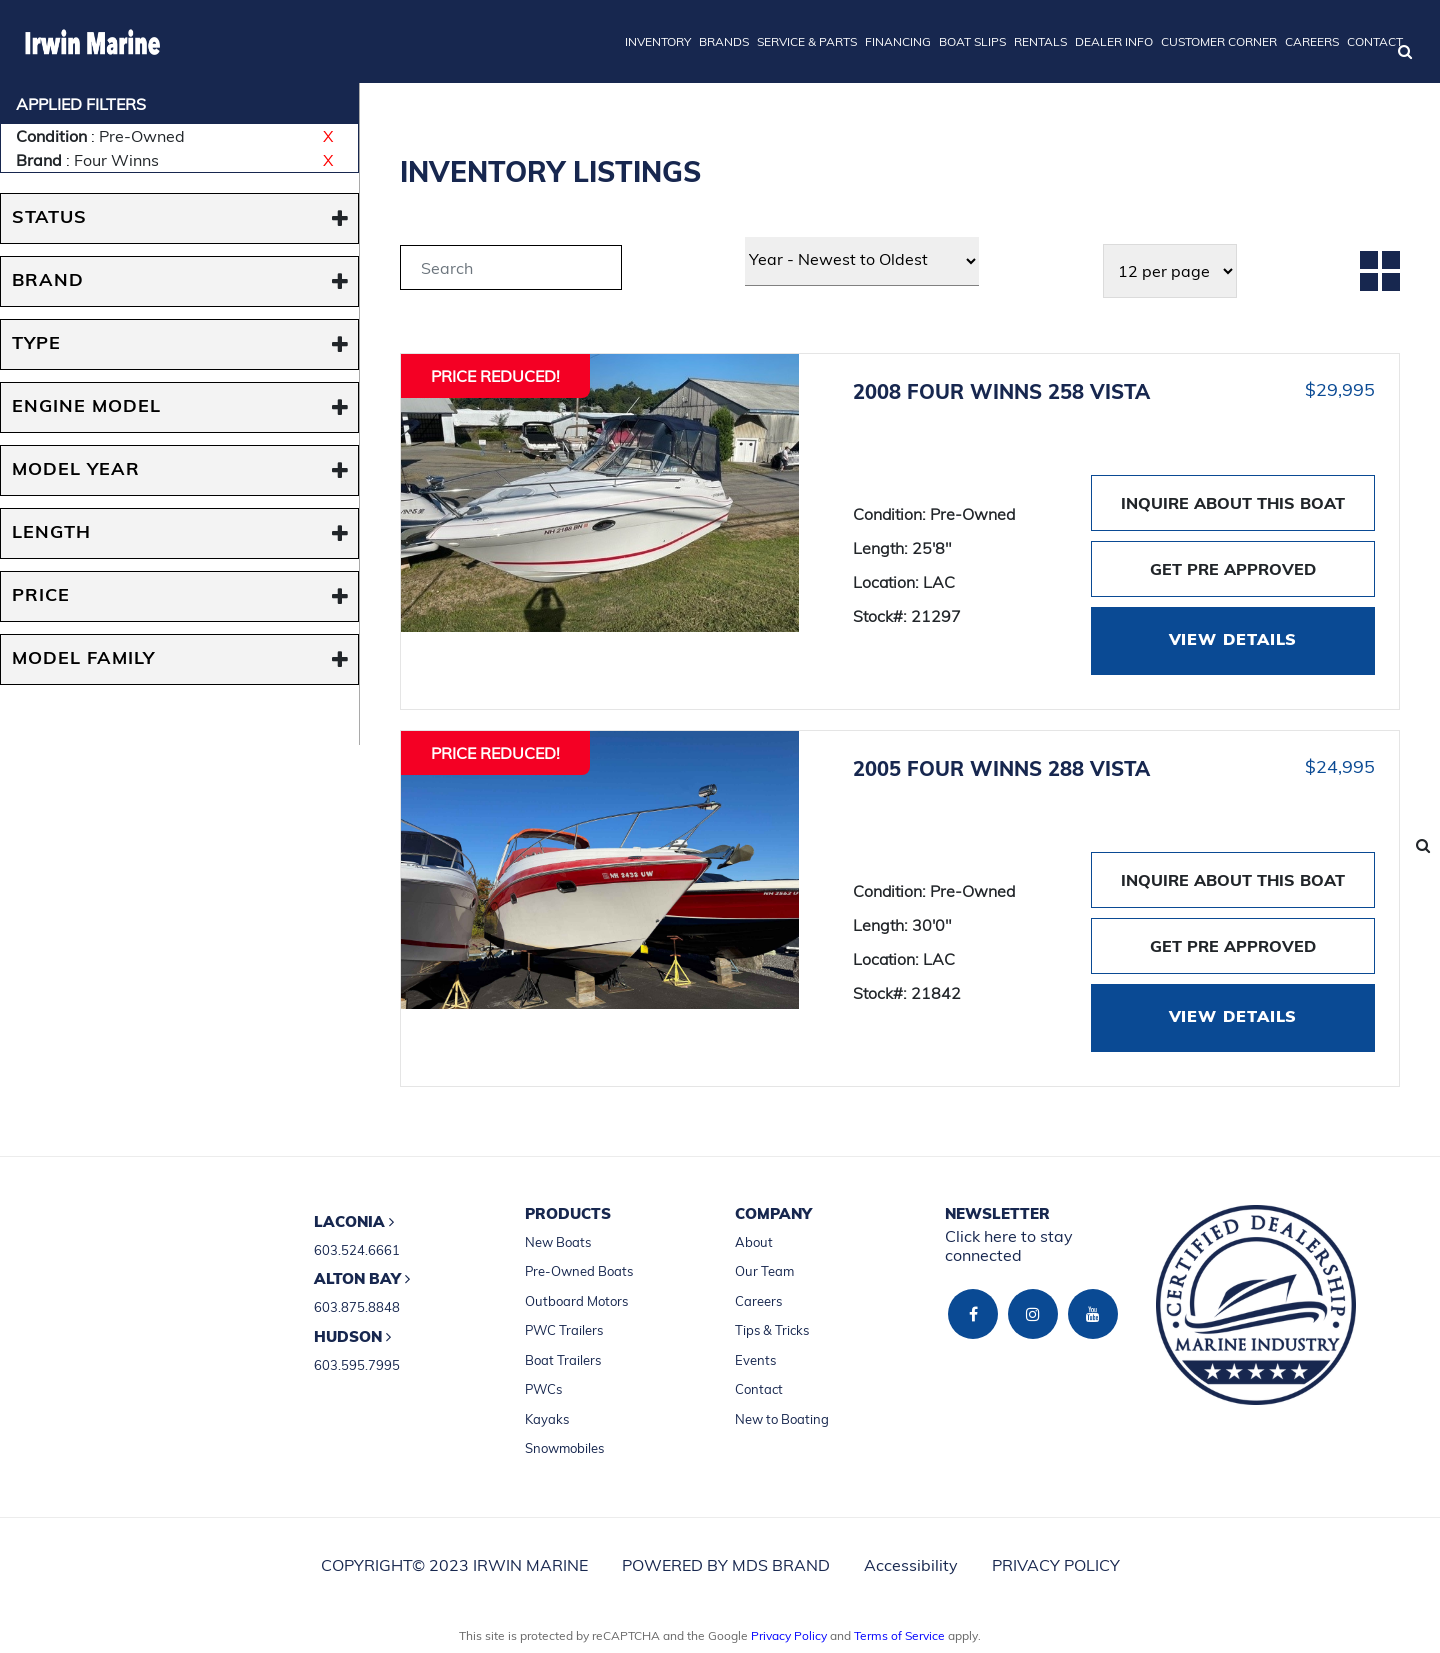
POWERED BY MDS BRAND (726, 1565)
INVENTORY (658, 41)
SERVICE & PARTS (807, 41)
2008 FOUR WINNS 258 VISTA (1001, 391)
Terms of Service (899, 1635)
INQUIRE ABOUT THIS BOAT (1233, 503)
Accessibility (911, 1565)
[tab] (511, 270)
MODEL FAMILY (83, 659)
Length (51, 533)
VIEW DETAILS (1233, 641)
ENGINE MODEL (86, 407)
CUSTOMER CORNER (1219, 41)
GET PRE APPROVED (1233, 569)
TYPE (36, 344)
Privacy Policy (789, 1635)
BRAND (48, 281)
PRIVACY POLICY (1056, 1565)
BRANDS (724, 41)
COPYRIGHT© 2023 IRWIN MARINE (454, 1565)
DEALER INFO (1114, 41)
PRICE (41, 596)
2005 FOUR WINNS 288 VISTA (1001, 768)
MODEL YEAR (76, 470)
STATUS (49, 218)
